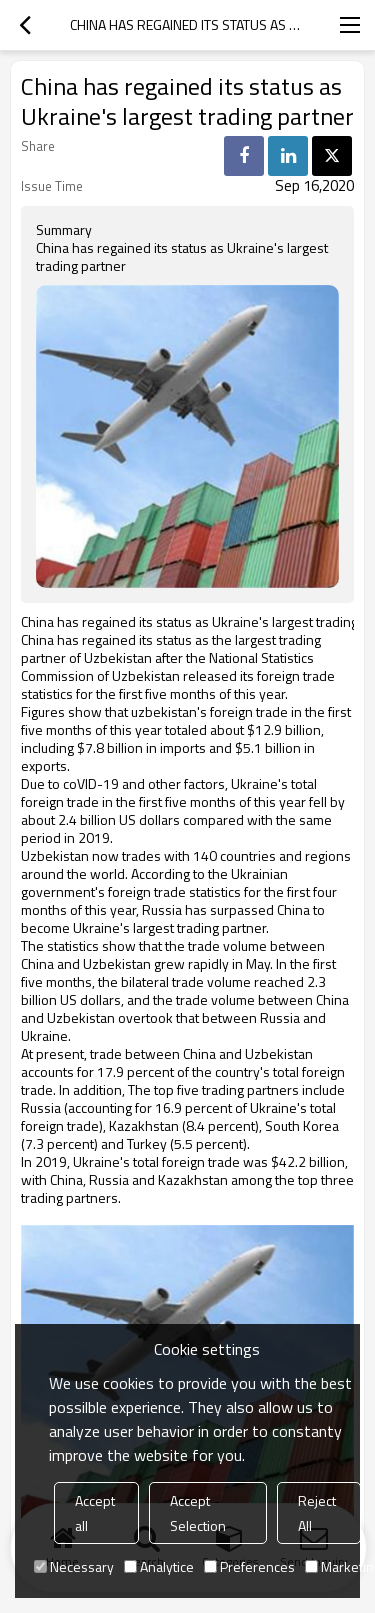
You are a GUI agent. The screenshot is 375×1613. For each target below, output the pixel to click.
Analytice (159, 1566)
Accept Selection (198, 1513)
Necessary (74, 1566)
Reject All (317, 1513)
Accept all (95, 1513)
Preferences (249, 1566)
